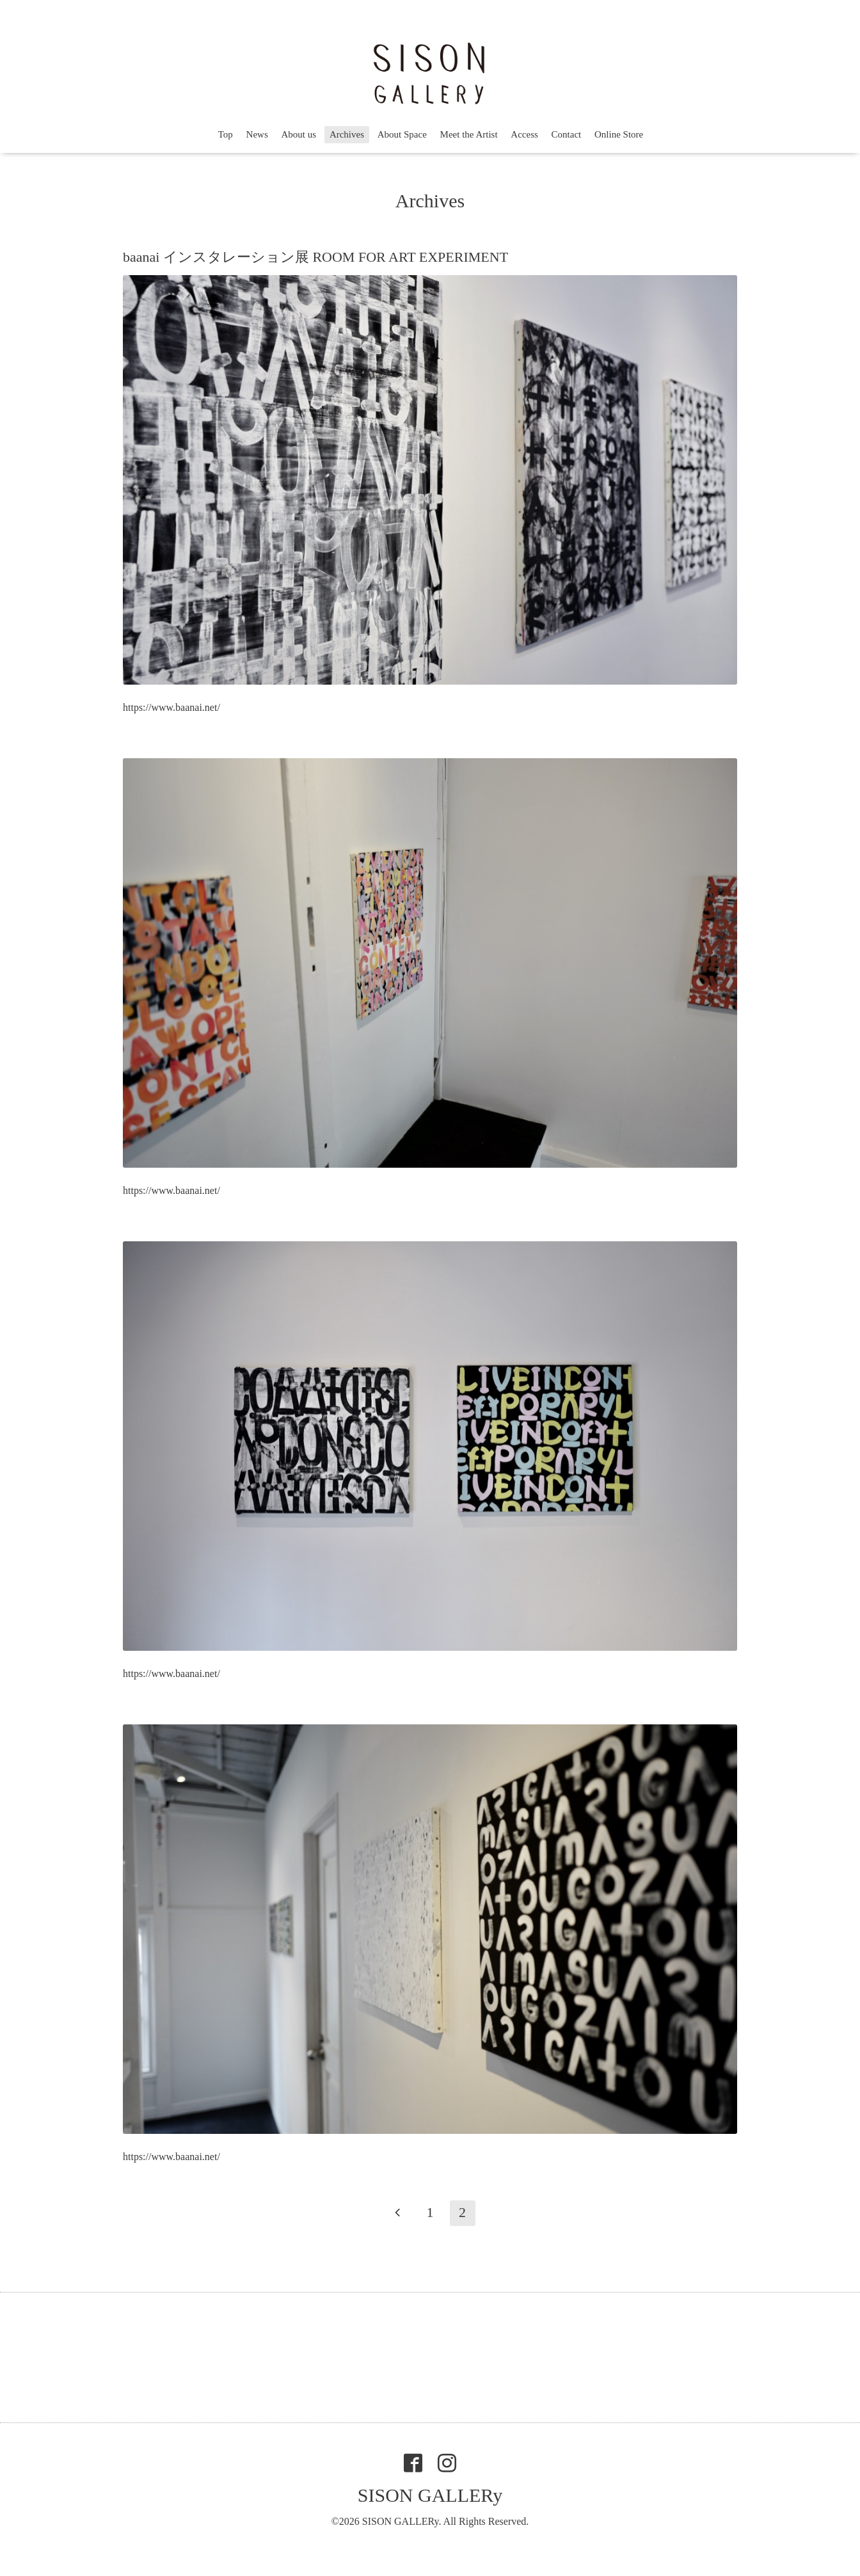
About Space (402, 134)
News (257, 134)
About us (299, 134)
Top (225, 134)
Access (524, 134)
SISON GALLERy (430, 2495)
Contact (567, 134)
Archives (347, 134)
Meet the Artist (469, 134)
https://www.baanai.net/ (171, 707)
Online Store (618, 134)
